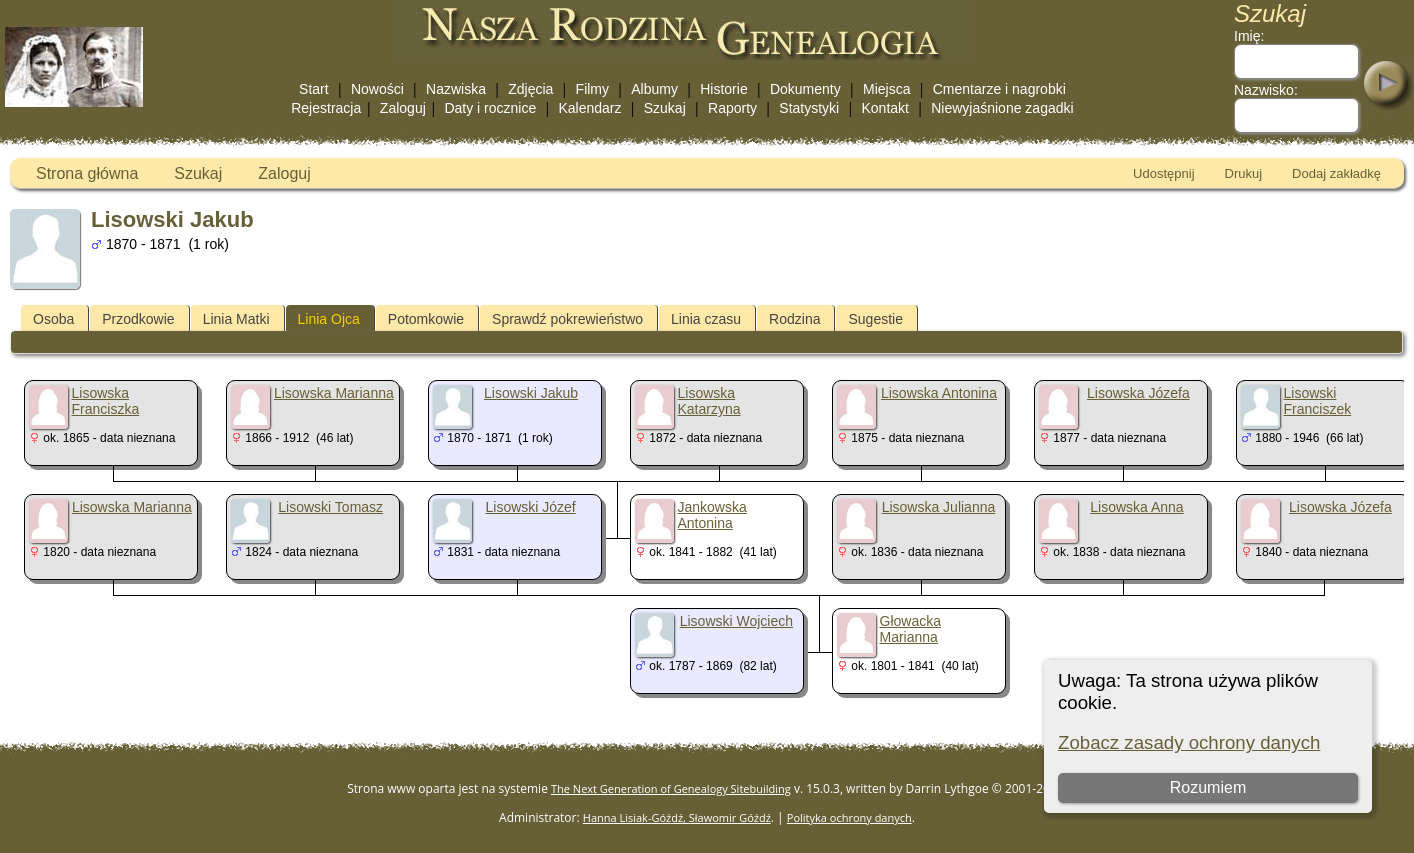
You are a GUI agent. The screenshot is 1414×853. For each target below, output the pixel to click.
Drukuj (1244, 173)
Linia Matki (236, 319)
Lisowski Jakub (531, 393)
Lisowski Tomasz (330, 507)
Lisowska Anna (1136, 507)
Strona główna (87, 173)
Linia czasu (706, 319)
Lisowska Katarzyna (709, 401)
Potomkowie (426, 319)
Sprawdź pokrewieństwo (567, 319)
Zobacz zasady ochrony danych (1189, 742)
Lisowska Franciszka (106, 401)
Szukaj (665, 108)
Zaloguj (403, 108)
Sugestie (875, 319)
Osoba (53, 319)
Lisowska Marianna (334, 393)
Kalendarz (589, 108)
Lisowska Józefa (1138, 393)
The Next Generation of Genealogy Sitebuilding (671, 788)
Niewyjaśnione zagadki (1002, 108)
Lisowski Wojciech (736, 621)
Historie (723, 89)
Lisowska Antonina (939, 393)
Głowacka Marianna (910, 629)
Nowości (377, 89)
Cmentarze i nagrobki (999, 89)
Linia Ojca (329, 319)
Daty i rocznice (490, 108)
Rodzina (794, 319)
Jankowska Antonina (712, 515)
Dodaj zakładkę (1336, 173)
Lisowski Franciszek (1318, 401)
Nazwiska (456, 89)
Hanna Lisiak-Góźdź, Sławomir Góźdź (677, 817)
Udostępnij (1163, 173)
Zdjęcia (530, 89)
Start (314, 89)
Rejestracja (326, 108)
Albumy (654, 89)
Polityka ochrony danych (849, 817)
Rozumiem (1207, 787)
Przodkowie (138, 319)
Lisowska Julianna (939, 507)
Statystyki (809, 108)
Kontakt (884, 108)
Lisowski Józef (530, 507)
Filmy (592, 89)
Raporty (732, 108)
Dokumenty (805, 89)
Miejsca (886, 89)
